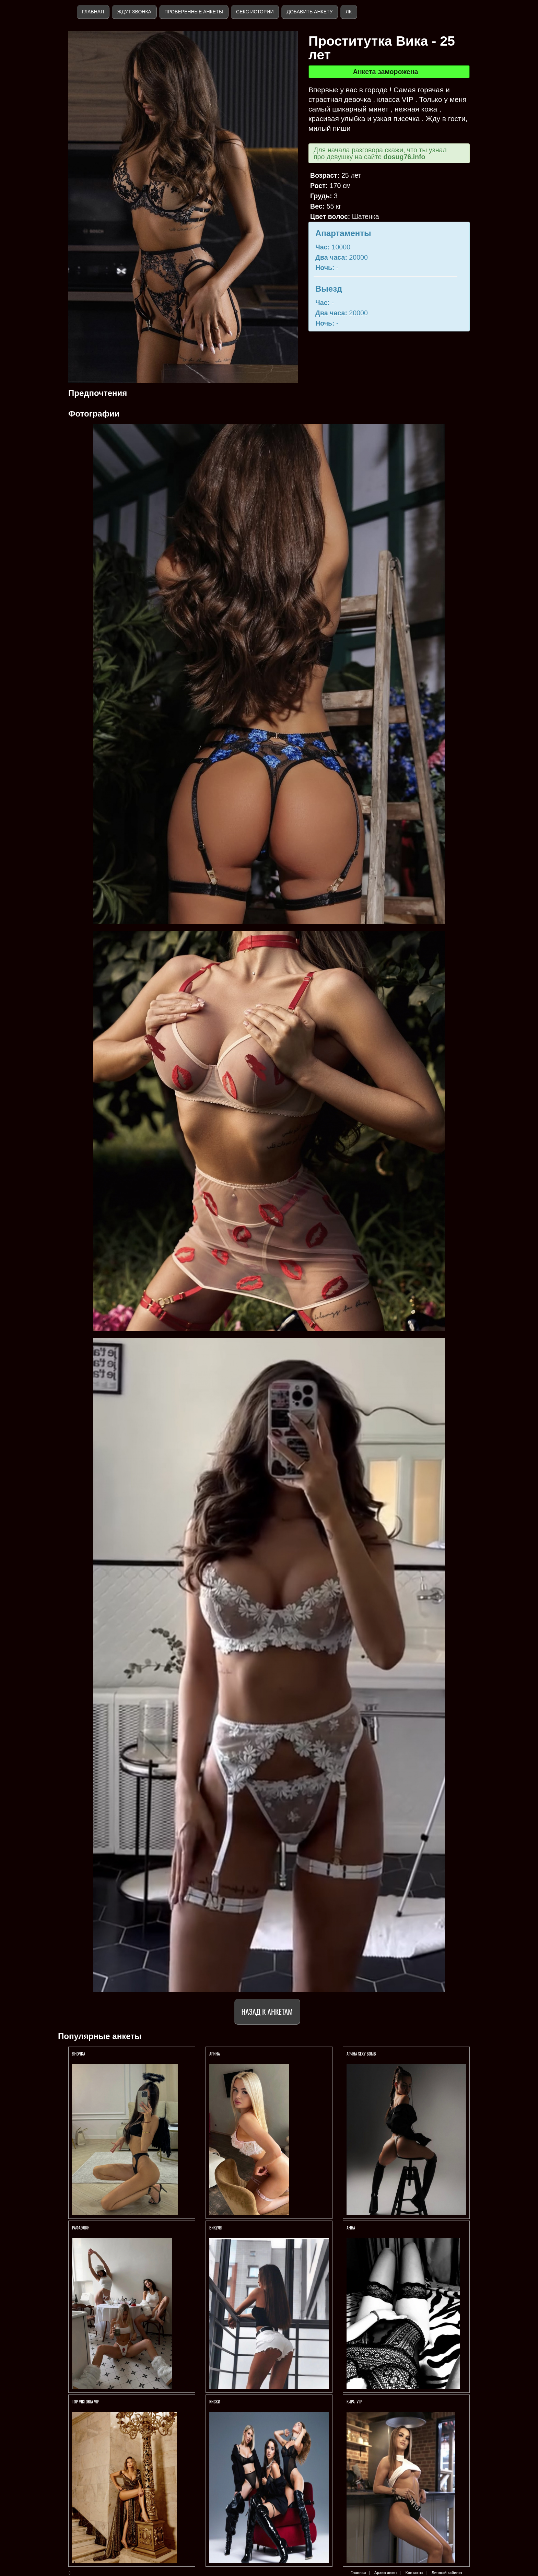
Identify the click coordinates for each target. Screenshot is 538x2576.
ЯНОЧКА (79, 2054)
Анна (351, 2227)
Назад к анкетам (267, 2011)
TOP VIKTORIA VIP (85, 2401)
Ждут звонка (134, 11)
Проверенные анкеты (193, 11)
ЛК (348, 11)
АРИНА (215, 2054)
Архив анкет (385, 2573)
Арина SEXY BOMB (361, 2054)
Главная (93, 11)
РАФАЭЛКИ (81, 2227)
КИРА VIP (354, 2401)
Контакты (414, 2573)
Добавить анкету (309, 11)
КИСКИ (214, 2401)
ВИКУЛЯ (216, 2227)
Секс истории (254, 11)
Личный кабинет (447, 2573)
